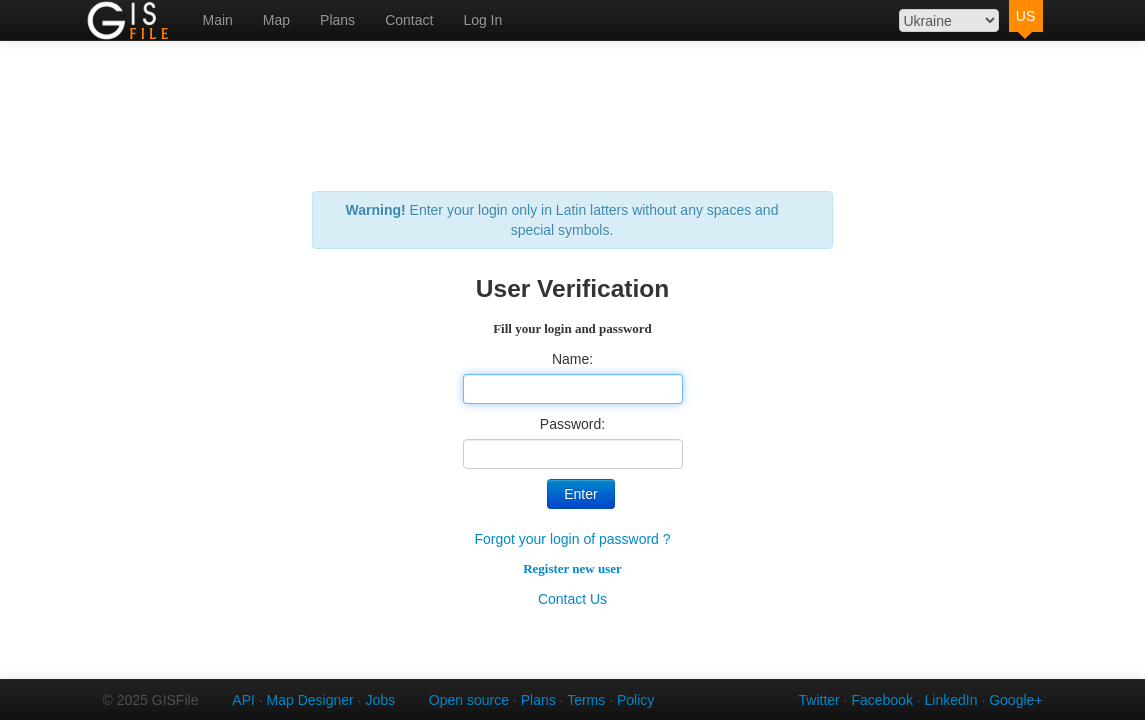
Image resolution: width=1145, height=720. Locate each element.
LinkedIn (951, 700)
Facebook (881, 700)
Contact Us (572, 599)
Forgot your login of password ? (572, 539)
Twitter (819, 700)
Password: (572, 424)
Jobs (380, 700)
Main (218, 20)
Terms (586, 700)
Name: (572, 359)
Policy (635, 700)
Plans (337, 20)
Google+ (1015, 700)
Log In (482, 20)
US (1025, 16)
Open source (469, 700)
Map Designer (310, 700)
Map (276, 20)
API (243, 700)
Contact (409, 20)
